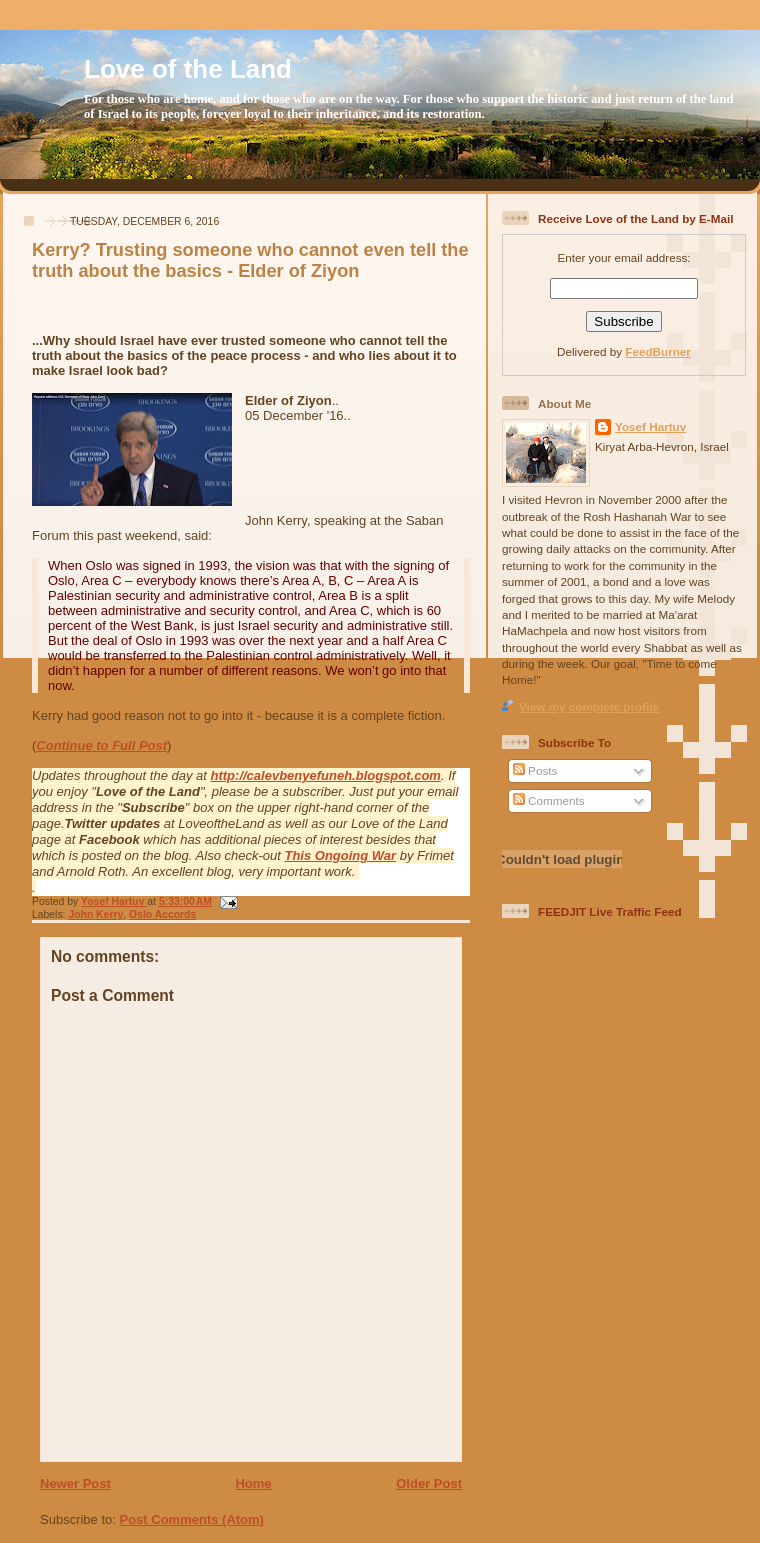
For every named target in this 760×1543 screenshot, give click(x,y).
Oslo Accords (162, 914)
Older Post (429, 1483)
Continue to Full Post (101, 745)
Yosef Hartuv (114, 901)
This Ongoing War (340, 855)
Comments (549, 800)
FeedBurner (658, 351)
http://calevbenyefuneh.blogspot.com (326, 775)
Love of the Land (188, 69)
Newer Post (75, 1483)
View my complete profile (589, 706)
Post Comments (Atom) (192, 1519)
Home (253, 1483)
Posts (535, 770)
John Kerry (95, 914)
